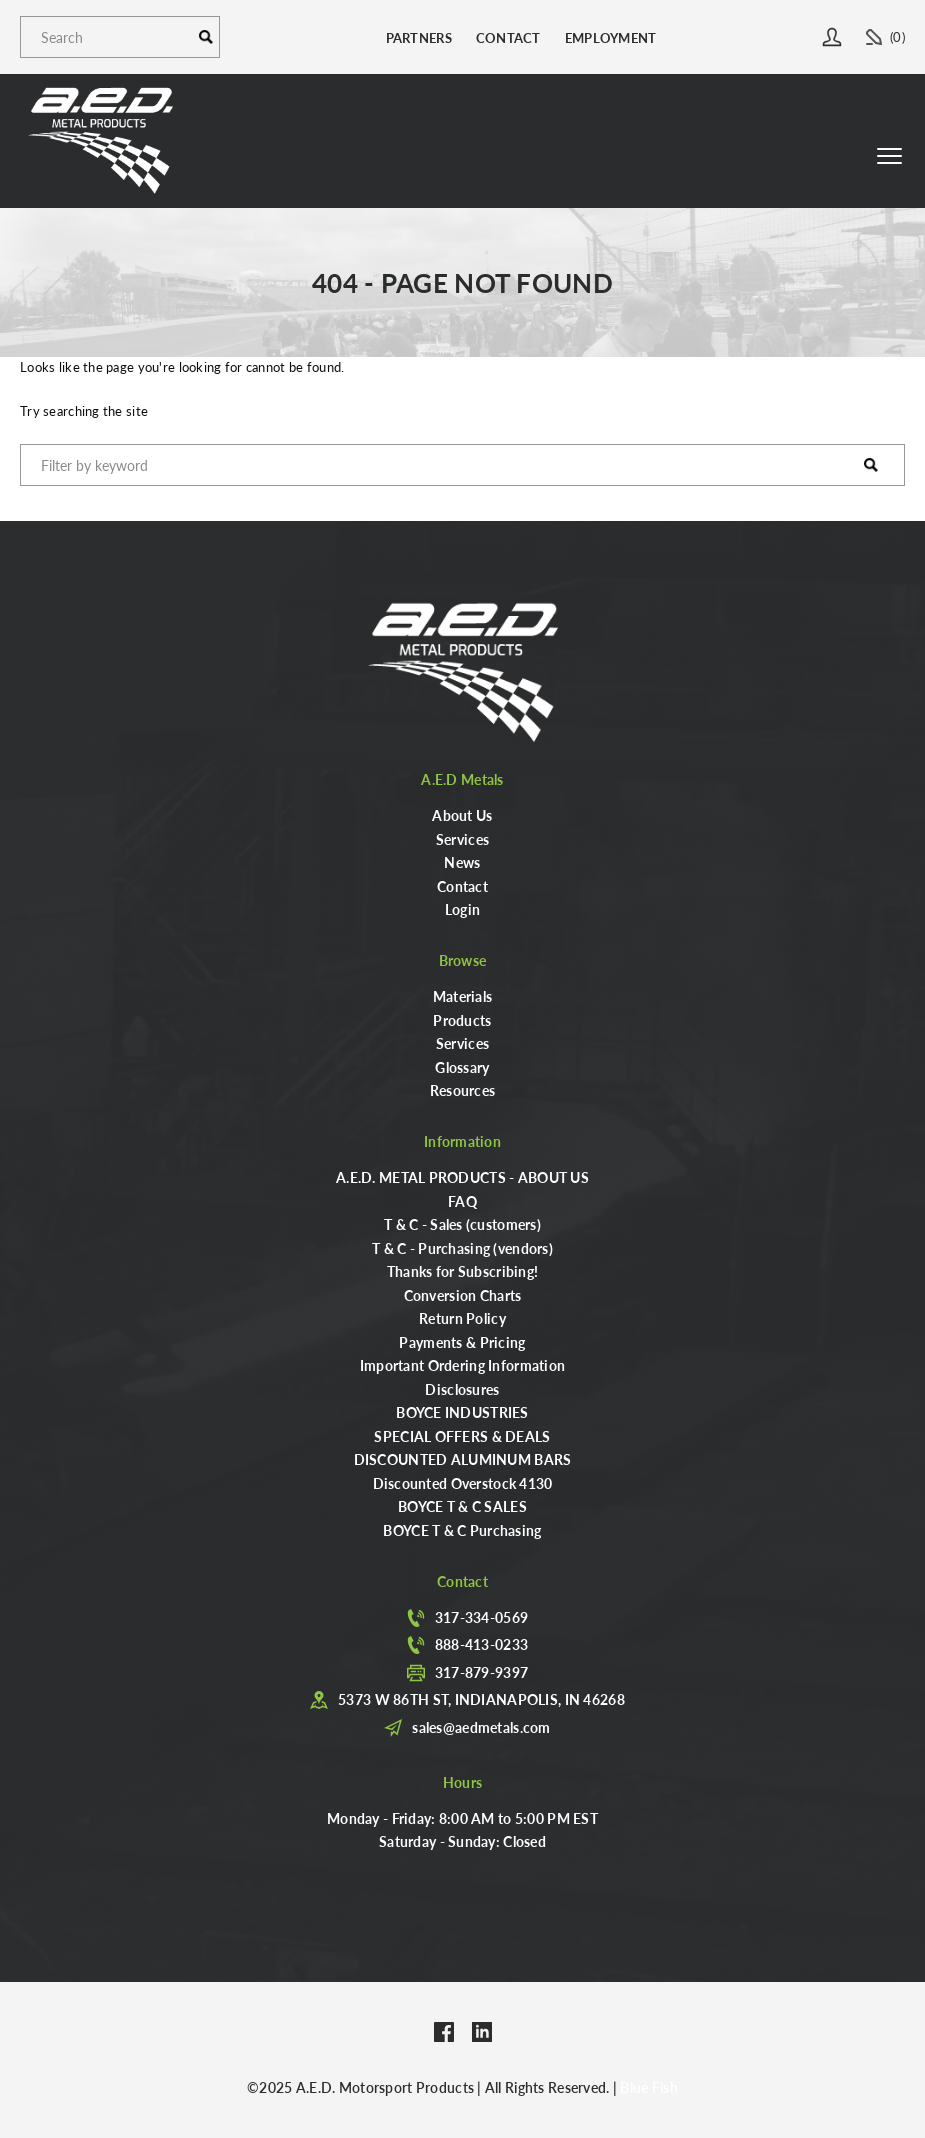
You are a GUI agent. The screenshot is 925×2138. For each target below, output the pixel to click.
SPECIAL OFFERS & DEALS (462, 1436)
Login (462, 909)
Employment (611, 37)
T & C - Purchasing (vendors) (462, 1248)
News (462, 862)
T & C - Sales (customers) (462, 1224)
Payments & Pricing (462, 1342)
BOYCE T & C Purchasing (462, 1530)
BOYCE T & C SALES (462, 1506)
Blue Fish (649, 2087)
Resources (463, 1090)
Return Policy (462, 1318)
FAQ (462, 1201)
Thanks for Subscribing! (462, 1271)
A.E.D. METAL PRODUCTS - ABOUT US (462, 1177)
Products (462, 1020)
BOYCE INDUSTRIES (462, 1412)
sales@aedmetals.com (481, 1727)
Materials (463, 996)
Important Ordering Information (462, 1365)
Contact (508, 37)
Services (462, 839)
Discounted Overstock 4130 (463, 1483)
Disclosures (462, 1389)
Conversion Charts (463, 1295)
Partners (419, 37)
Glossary (462, 1067)
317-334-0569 (481, 1617)
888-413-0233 (481, 1644)
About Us (462, 815)
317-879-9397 (481, 1672)
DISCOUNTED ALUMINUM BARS (463, 1459)
